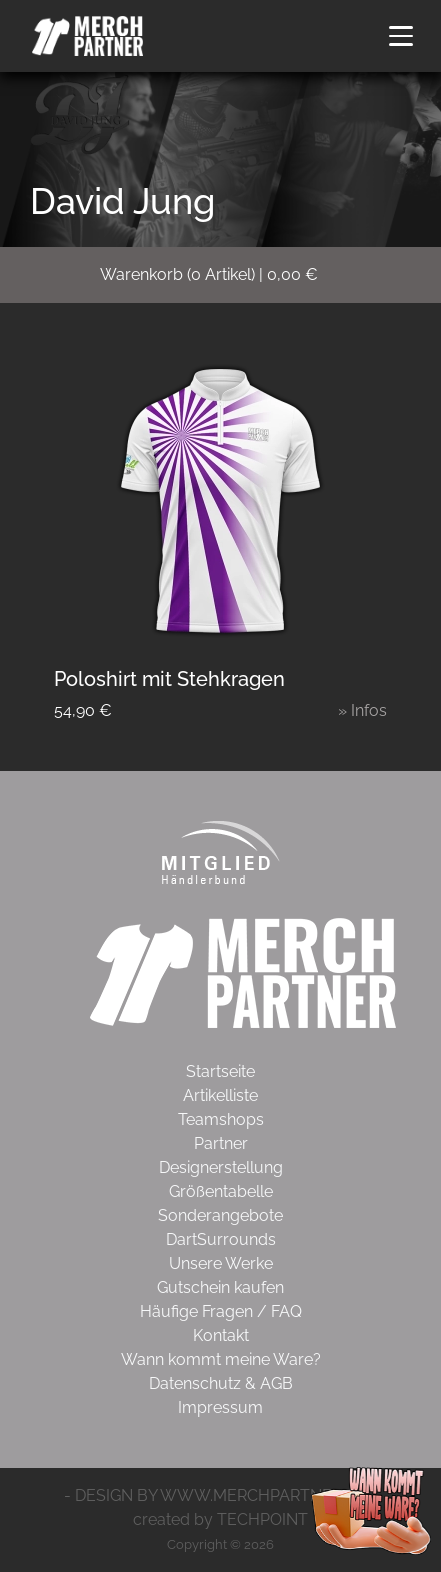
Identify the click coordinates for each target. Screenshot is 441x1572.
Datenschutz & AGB (221, 1383)
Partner (221, 1143)
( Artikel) (221, 274)
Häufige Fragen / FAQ (221, 1311)
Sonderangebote (220, 1215)
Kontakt (221, 1335)
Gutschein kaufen (220, 1287)
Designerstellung (221, 1167)
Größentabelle (221, 1191)
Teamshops (221, 1119)
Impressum (220, 1407)
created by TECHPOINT (220, 1519)
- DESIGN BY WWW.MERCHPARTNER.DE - (220, 1495)
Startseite (220, 1071)
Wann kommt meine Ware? (221, 1359)
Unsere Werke (221, 1263)
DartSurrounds (221, 1239)
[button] (401, 36)
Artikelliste (220, 1095)
